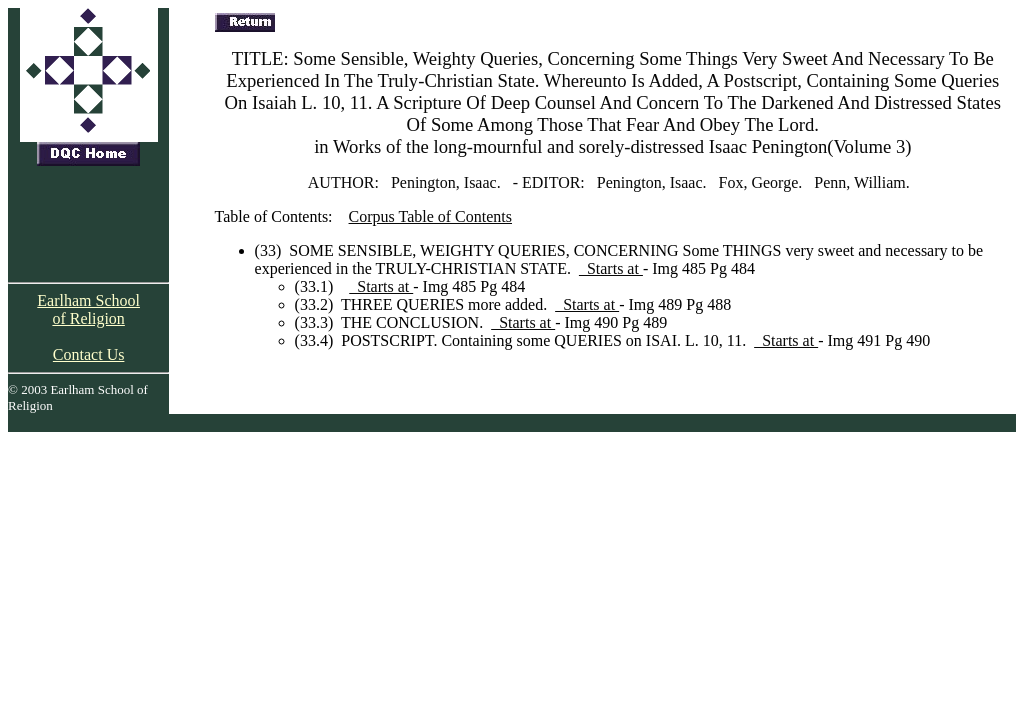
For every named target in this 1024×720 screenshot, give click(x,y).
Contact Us (89, 354)
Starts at (611, 268)
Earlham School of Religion (88, 309)
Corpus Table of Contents (430, 216)
